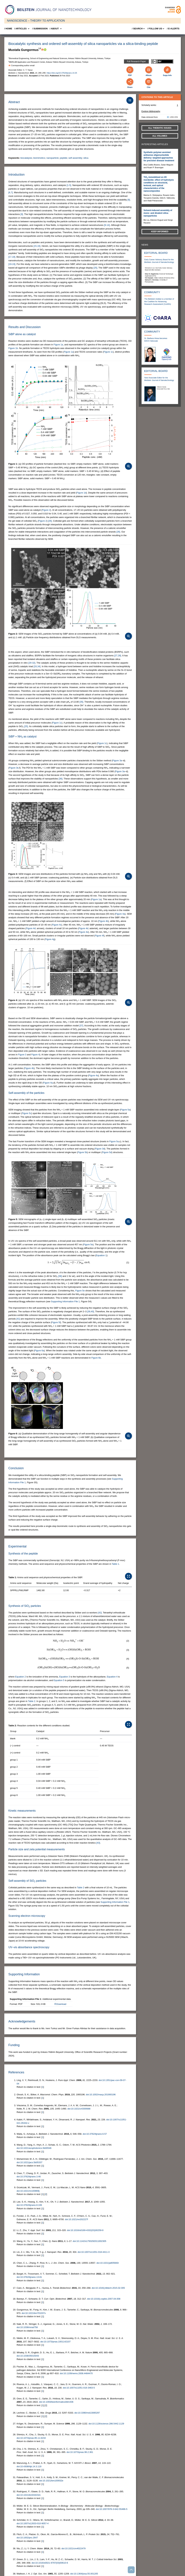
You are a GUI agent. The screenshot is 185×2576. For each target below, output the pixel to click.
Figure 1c (108, 352)
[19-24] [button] (11, 264)
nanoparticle (52, 158)
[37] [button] (81, 1025)
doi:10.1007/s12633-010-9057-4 (33, 2523)
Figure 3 (22, 1054)
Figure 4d (31, 928)
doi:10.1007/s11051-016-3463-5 (79, 2387)
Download (60, 2004)
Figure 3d (99, 1148)
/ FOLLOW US (156, 28)
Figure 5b (82, 1152)
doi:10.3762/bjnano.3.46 (29, 2176)
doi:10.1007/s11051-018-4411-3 (93, 2252)
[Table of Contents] (129, 100)
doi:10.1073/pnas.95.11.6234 (31, 2438)
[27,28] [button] (117, 655)
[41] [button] (18, 1318)
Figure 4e (83, 932)
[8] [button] (128, 199)
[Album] (148, 69)
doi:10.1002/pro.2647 (27, 2537)
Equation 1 (101, 1255)
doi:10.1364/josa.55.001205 (84, 2573)
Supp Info (167, 75)
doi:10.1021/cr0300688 (78, 2108)
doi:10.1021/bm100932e (51, 2480)
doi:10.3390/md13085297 (87, 2412)
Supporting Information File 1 (65, 1301)
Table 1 (115, 1564)
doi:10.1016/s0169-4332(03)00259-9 (85, 2230)
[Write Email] (42, 49)
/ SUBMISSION (40, 28)
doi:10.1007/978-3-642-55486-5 (111, 2509)
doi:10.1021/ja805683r (108, 2263)
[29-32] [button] (31, 662)
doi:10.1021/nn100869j (28, 2191)
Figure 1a (58, 344)
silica (85, 158)
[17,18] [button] (11, 257)
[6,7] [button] (10, 192)
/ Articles (22, 28)
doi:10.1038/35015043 (28, 2355)
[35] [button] (81, 702)
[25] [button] (95, 267)
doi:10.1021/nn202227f (76, 2219)
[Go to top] (131, 2569)
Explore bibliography (151, 111)
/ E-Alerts (173, 28)
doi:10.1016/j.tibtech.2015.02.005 (108, 2288)
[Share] (129, 81)
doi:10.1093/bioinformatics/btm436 (56, 2402)
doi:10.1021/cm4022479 (73, 2548)
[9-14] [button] (107, 225)
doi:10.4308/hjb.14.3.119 (29, 2466)
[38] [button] (60, 1276)
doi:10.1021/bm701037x (34, 2313)
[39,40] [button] (90, 1311)
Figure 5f (56, 1322)
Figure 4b (103, 921)
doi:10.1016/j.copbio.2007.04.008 (103, 2298)
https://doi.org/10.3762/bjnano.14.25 (62, 73)
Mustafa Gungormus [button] (23, 50)
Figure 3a (117, 760)
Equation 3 (64, 1676)
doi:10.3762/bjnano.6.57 (95, 2134)
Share (130, 87)
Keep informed (159, 231)
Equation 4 (112, 1676)
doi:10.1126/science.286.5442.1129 (106, 2423)
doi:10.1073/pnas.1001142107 (55, 2341)
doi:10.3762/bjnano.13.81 (29, 2277)
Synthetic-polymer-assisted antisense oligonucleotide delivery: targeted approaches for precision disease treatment (159, 156)
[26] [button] (50, 521)
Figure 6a (39, 1350)
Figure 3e (14, 767)
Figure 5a (125, 1109)
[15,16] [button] (36, 246)
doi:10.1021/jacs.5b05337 (29, 2162)
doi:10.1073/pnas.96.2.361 (80, 2452)
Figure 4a (120, 914)
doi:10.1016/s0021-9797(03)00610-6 (50, 2562)
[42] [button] (100, 1612)
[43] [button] (98, 1842)
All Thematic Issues (159, 128)
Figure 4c (56, 924)
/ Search (138, 28)
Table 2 (31, 1701)
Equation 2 (20, 1676)
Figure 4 (35, 1054)
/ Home (8, 28)
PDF (130, 75)
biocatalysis (26, 158)
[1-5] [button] (69, 185)
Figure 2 (46, 510)
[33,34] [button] (37, 666)
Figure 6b (96, 1357)
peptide (63, 158)
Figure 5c (26, 1113)
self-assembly (75, 158)
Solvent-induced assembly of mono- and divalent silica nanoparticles (158, 213)
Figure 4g (50, 939)
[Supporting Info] (167, 69)
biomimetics (39, 158)
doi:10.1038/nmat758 (27, 2327)
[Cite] (148, 81)
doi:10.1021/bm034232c (29, 2495)
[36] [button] (60, 778)
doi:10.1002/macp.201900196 (101, 2094)
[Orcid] (45, 49)
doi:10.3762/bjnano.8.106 (29, 2205)
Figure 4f (99, 935)
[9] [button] (22, 214)
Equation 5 (59, 1680)
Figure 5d (107, 1152)
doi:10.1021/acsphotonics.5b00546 (34, 2148)
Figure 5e (88, 1244)
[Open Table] (128, 1576)
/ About (56, 28)
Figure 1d (81, 492)
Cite (148, 87)
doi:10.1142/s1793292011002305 (89, 2241)
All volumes (159, 136)
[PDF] (129, 69)
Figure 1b (13, 348)
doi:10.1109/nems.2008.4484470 (76, 2373)
